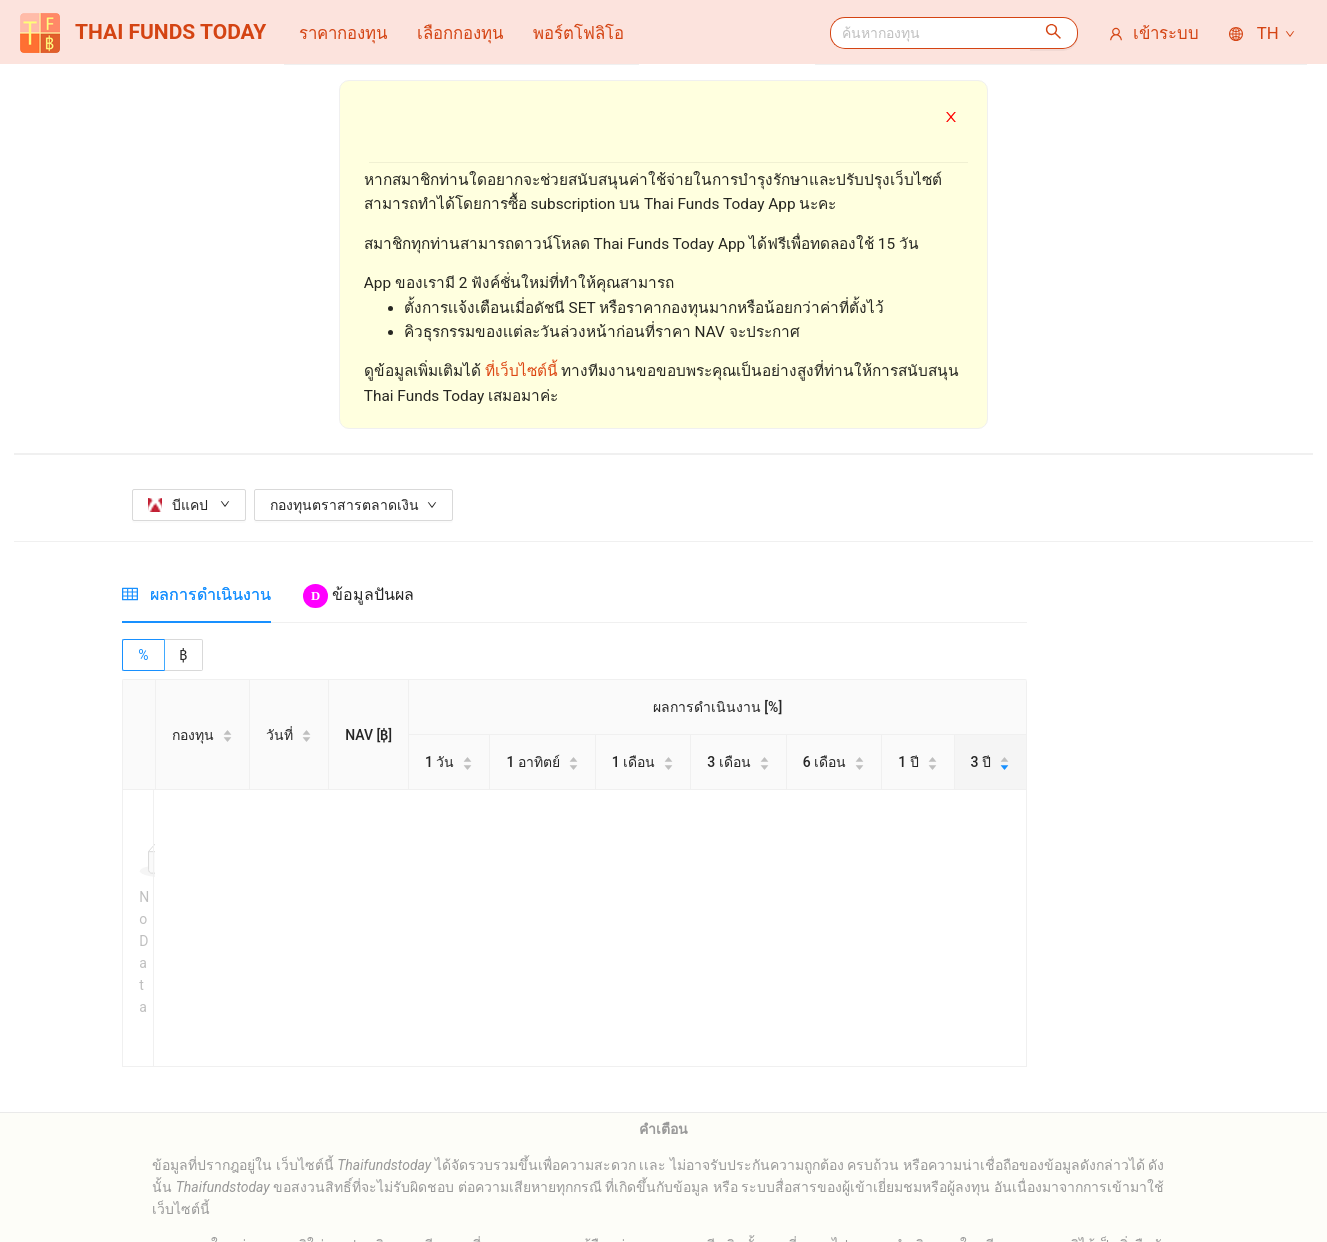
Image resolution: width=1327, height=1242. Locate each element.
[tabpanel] (574, 798)
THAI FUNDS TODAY (143, 33)
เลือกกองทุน (460, 33)
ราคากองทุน (343, 33)
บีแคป (188, 505)
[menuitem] (343, 33)
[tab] (196, 594)
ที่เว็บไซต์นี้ (521, 371)
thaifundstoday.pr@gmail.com (704, 1193)
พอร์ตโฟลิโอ (578, 33)
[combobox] (930, 33)
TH (1263, 33)
